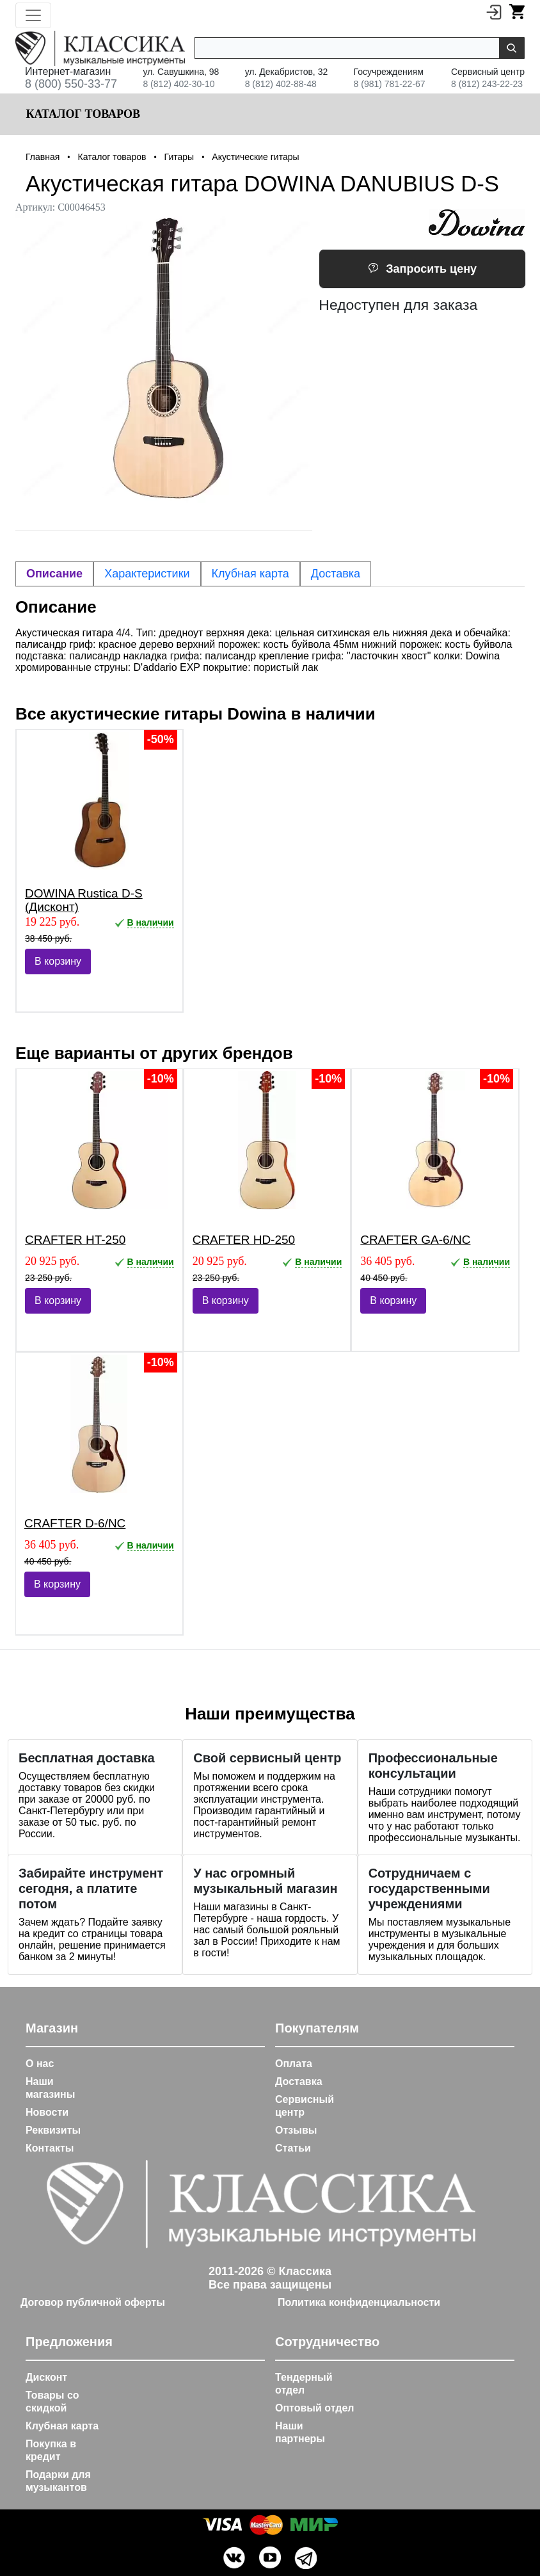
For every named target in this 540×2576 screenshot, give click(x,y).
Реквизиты (53, 2130)
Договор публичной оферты (92, 2302)
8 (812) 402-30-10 (178, 84)
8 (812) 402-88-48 (281, 84)
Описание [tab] (54, 573)
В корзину (58, 961)
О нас (40, 2063)
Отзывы (296, 2130)
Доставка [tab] (335, 573)
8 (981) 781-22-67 (389, 84)
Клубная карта (62, 2425)
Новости (47, 2112)
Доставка (298, 2081)
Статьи (293, 2148)
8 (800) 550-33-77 (71, 83)
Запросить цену (422, 268)
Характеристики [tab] (146, 573)
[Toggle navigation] (33, 15)
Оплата (293, 2063)
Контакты (50, 2148)
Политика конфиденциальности (359, 2302)
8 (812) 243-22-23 (487, 84)
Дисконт (46, 2377)
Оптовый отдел (314, 2408)
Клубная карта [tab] (250, 573)
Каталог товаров (81, 114)
